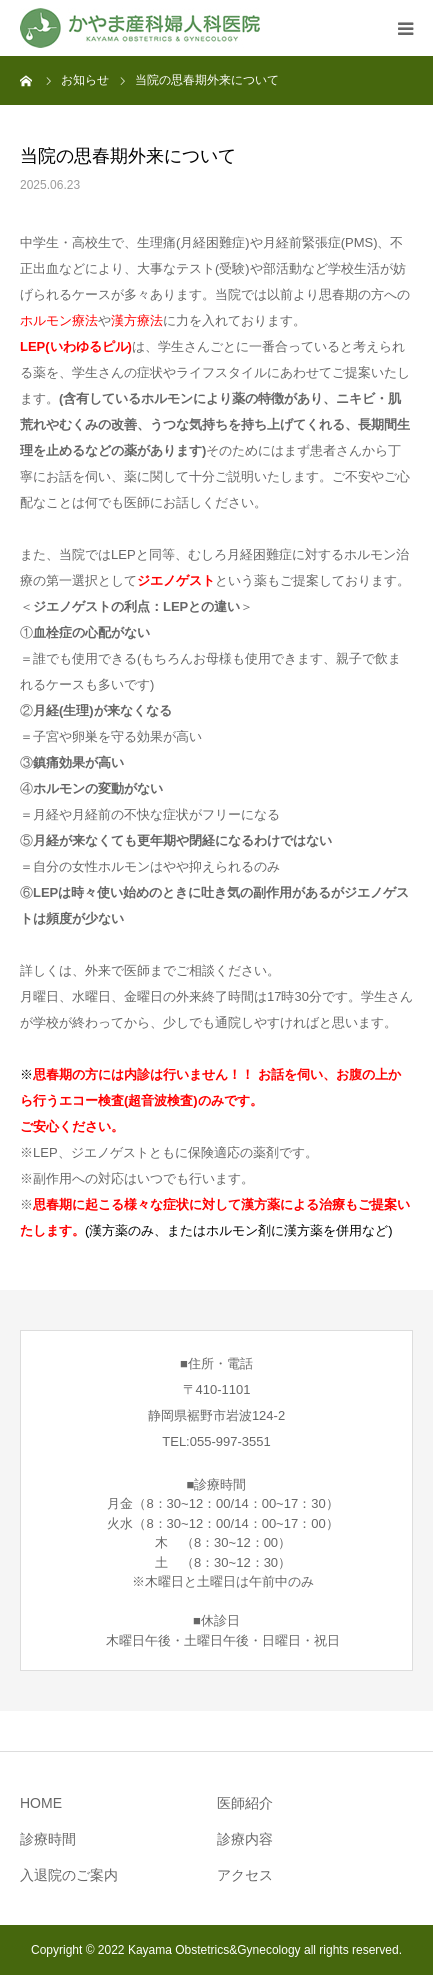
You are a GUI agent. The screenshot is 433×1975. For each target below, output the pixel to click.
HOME (41, 1803)
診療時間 (48, 1839)
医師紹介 (245, 1803)
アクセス (245, 1875)
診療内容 (245, 1839)
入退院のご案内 (69, 1875)
